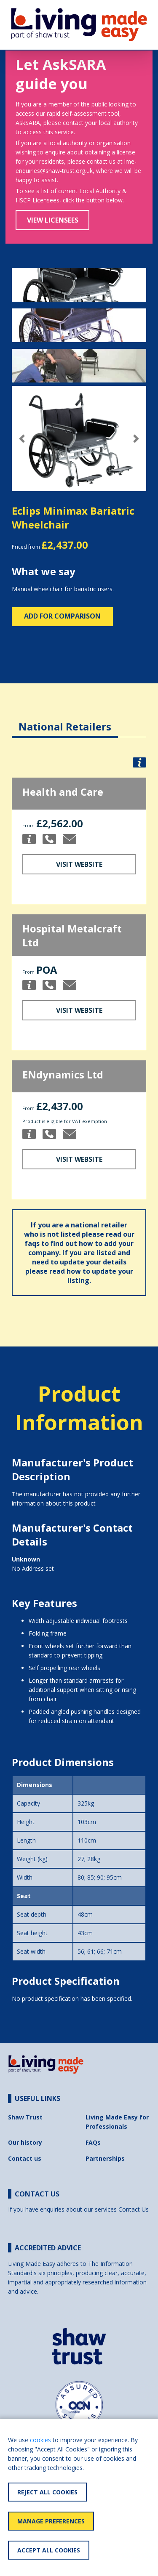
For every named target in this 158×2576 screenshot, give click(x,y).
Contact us (24, 2158)
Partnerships (105, 2158)
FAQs (93, 2142)
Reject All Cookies (47, 2492)
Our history (25, 2142)
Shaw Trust (25, 2117)
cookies (40, 2440)
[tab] (65, 720)
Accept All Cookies (48, 2550)
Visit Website (79, 864)
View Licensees (52, 220)
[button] (22, 438)
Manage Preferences (51, 2521)
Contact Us (133, 2209)
